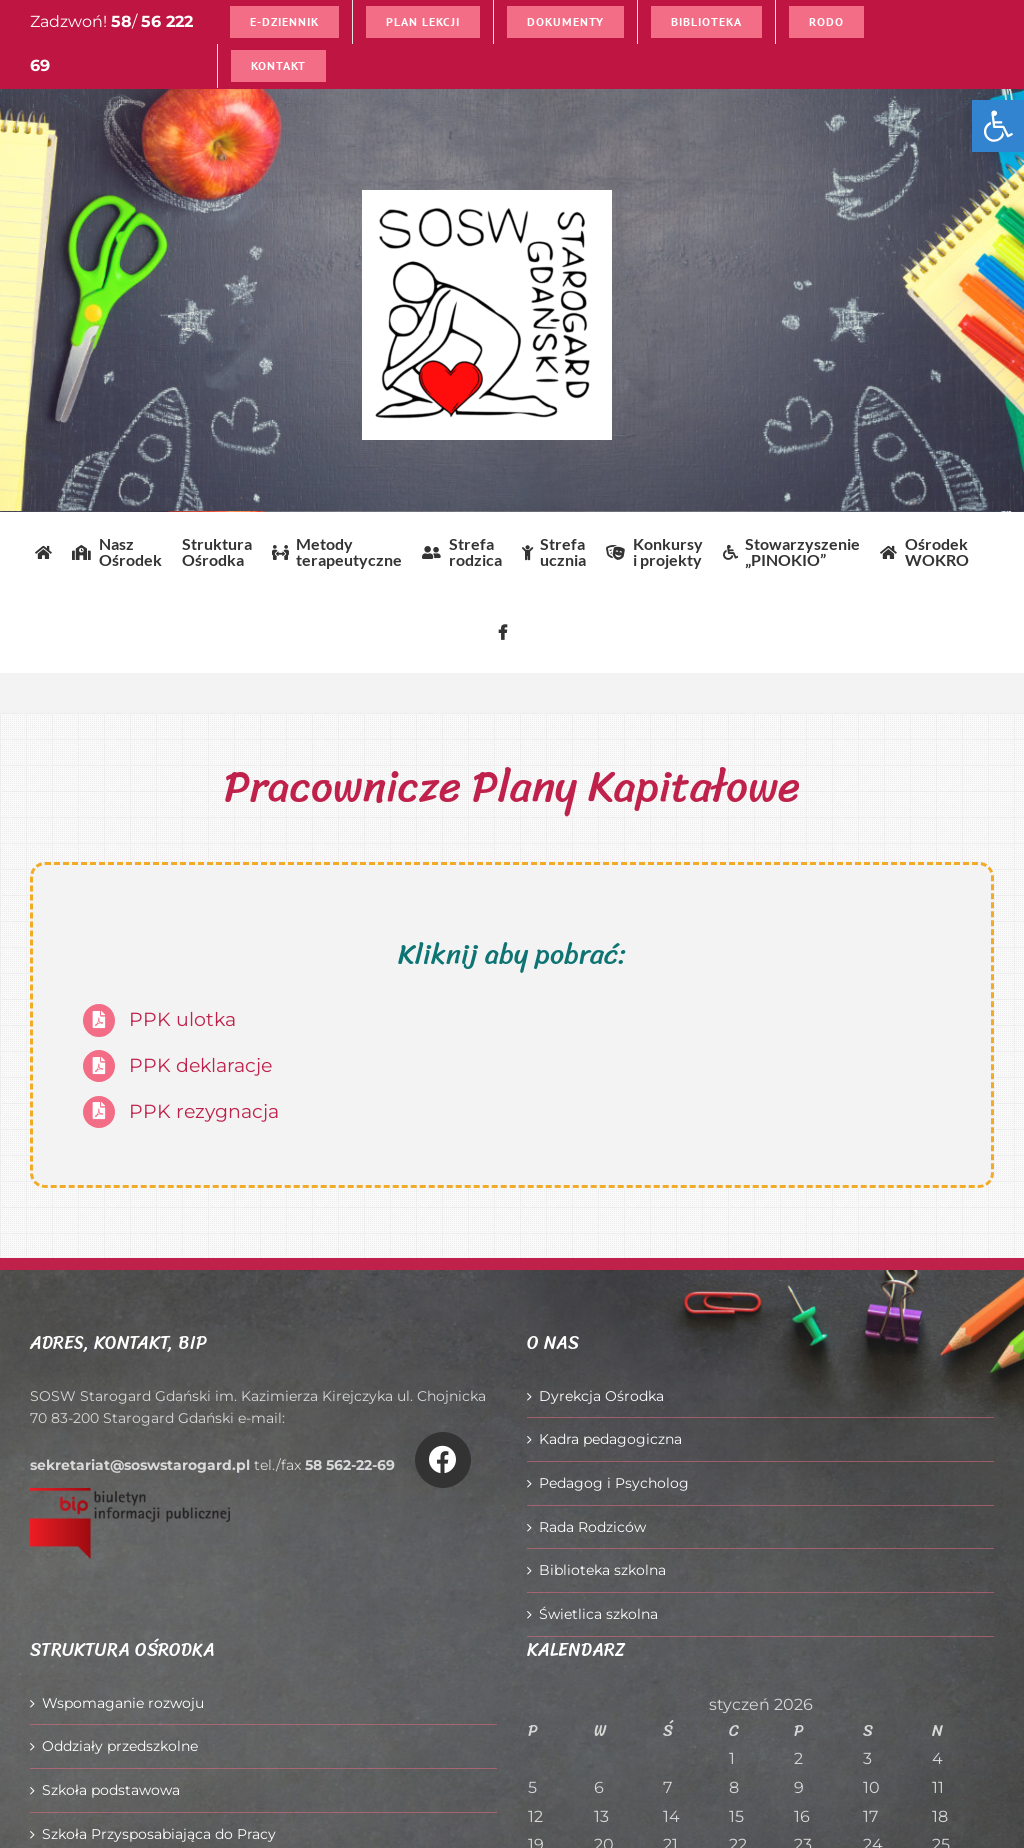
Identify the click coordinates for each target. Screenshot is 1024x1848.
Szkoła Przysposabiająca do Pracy (159, 1834)
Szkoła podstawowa (111, 1790)
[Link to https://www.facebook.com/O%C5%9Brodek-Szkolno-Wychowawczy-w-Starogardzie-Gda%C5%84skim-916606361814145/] (443, 1460)
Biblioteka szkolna (602, 1570)
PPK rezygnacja (204, 1111)
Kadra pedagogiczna (610, 1439)
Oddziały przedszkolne (120, 1746)
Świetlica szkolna (598, 1614)
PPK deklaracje (200, 1065)
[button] (998, 126)
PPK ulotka (182, 1019)
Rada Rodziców (592, 1527)
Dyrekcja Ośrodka (601, 1396)
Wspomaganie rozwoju (123, 1703)
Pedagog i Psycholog (614, 1483)
